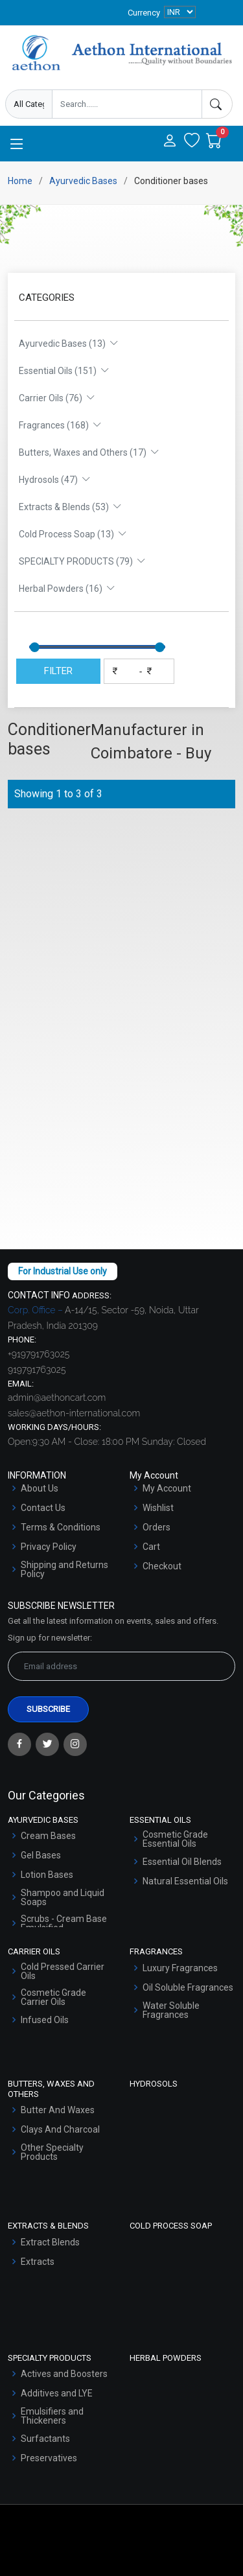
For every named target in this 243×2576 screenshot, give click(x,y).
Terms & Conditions (60, 1527)
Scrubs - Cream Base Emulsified (64, 1923)
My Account (167, 1488)
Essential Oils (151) (64, 371)
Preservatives (49, 2458)
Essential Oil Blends (182, 1861)
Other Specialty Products (52, 2152)
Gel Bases (41, 1855)
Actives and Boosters (64, 2373)
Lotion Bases (47, 1874)
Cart (151, 1546)
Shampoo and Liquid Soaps (62, 1897)
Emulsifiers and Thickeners (52, 2416)
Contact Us (43, 1507)
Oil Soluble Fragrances (188, 1987)
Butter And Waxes (58, 2109)
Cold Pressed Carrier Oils (62, 1971)
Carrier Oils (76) (57, 398)
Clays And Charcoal (60, 2129)
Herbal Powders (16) (67, 588)
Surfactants (45, 2438)
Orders (156, 1527)
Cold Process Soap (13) (73, 534)
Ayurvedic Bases (83, 181)
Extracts (37, 2261)
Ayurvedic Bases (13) (69, 343)
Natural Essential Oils (185, 1881)
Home (20, 181)
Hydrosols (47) (55, 479)
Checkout (162, 1566)
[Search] (217, 104)
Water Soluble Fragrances (171, 2010)
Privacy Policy (48, 1546)
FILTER (58, 671)
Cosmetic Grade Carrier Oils (53, 1997)
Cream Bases (48, 1835)
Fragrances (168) (60, 425)
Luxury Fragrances (180, 1968)
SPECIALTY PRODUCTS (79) (82, 561)
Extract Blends (50, 2242)
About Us (39, 1488)
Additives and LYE (57, 2393)
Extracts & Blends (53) (70, 507)
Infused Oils (45, 2019)
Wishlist (158, 1507)
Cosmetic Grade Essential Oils (175, 1839)
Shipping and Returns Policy (64, 1569)
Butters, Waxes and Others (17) (89, 452)
